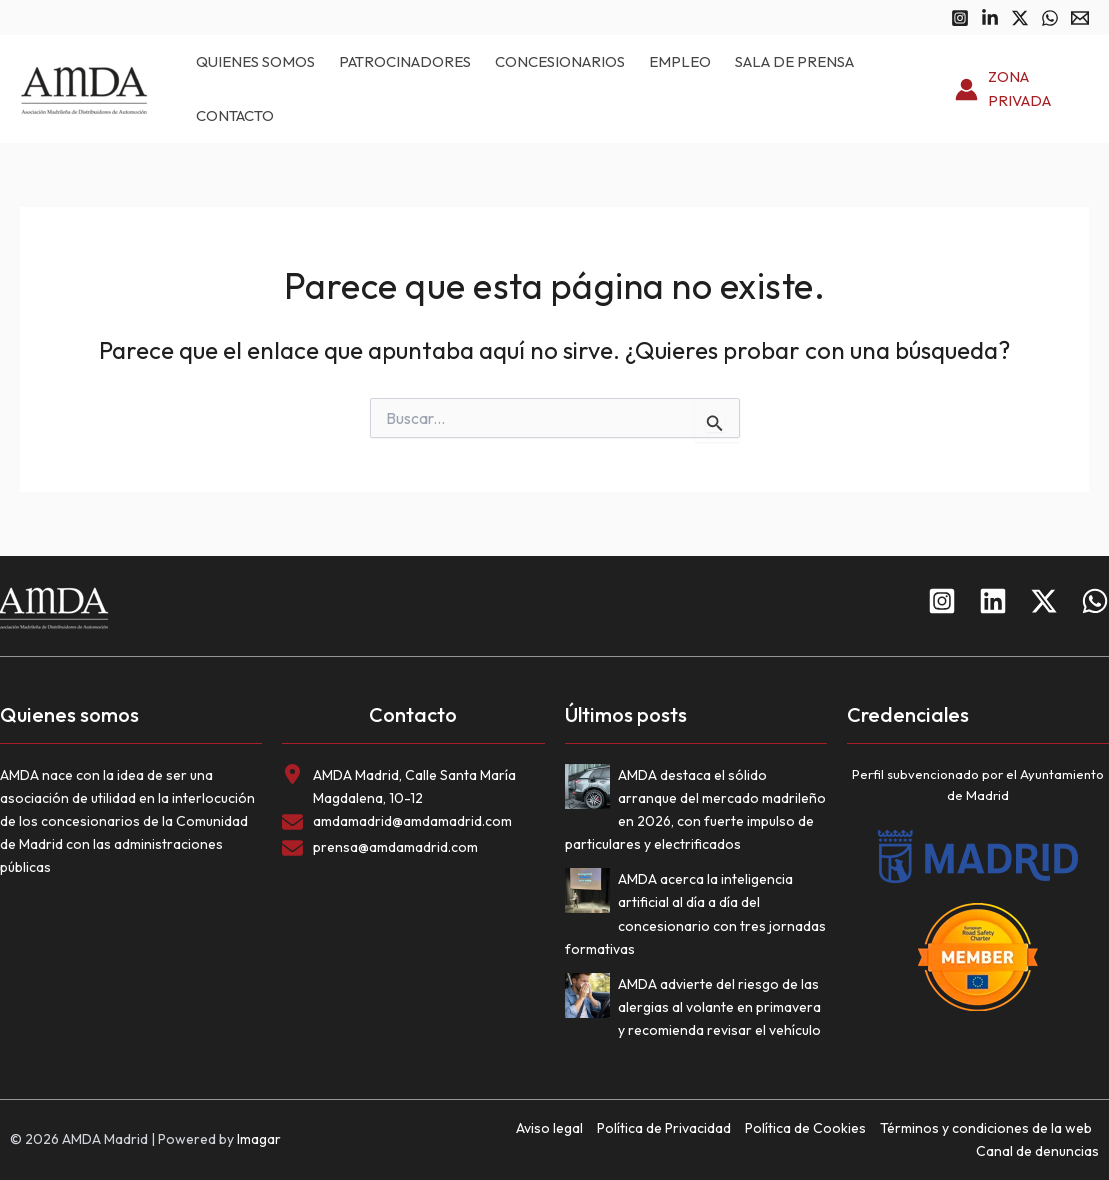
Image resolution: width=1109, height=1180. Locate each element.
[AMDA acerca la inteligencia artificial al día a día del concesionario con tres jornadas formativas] (591, 894)
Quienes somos (255, 61)
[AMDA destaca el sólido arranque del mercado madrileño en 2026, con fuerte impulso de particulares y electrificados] (591, 790)
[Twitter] (1020, 18)
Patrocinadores (405, 61)
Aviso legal (549, 1128)
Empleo (680, 61)
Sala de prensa (794, 61)
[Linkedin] (990, 18)
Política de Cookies (805, 1128)
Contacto (235, 115)
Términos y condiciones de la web (986, 1128)
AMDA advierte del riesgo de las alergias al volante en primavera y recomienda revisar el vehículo (719, 1007)
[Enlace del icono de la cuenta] (1022, 90)
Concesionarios (560, 61)
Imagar (259, 1139)
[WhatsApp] (1050, 18)
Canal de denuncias (1037, 1151)
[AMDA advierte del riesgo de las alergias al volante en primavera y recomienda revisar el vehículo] (591, 999)
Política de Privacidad (664, 1128)
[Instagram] (960, 18)
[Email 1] (1080, 18)
